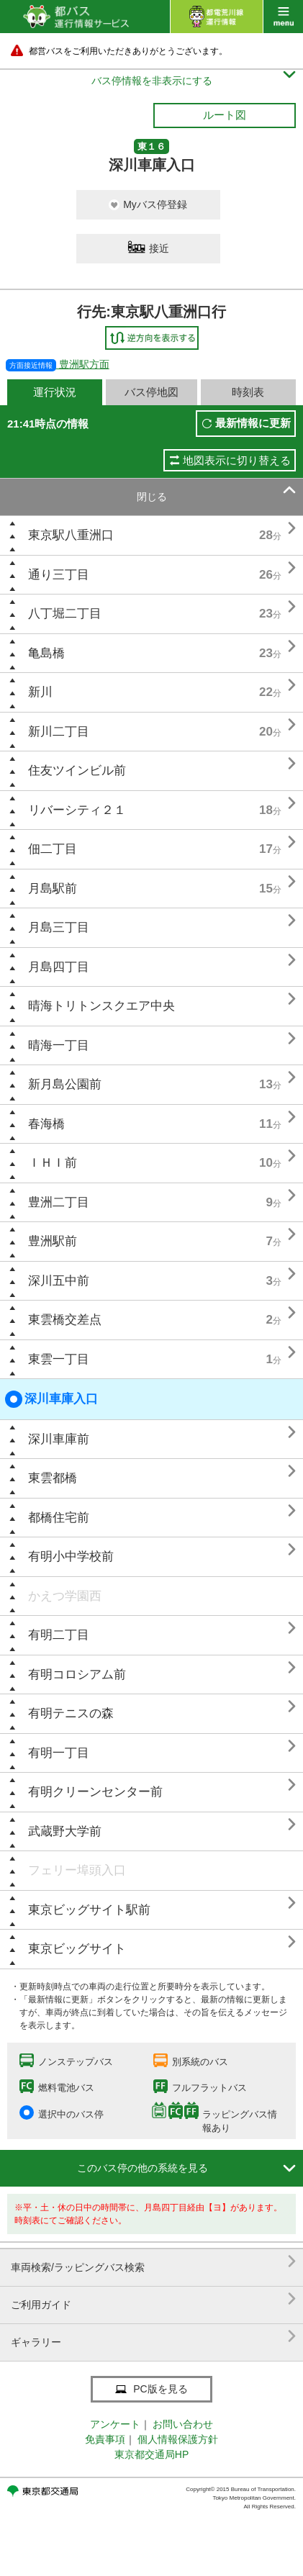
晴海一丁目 (58, 1045)
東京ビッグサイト (77, 1949)
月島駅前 (52, 888)
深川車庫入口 (51, 1399)
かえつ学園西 (64, 1596)
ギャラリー (153, 2336)
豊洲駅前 (52, 1241)
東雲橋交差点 (64, 1320)
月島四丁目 (58, 967)
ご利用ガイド (153, 2299)
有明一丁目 (58, 1753)
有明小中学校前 (71, 1556)
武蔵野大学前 (64, 1831)
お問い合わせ (183, 2424)
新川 (40, 692)
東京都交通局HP (151, 2454)
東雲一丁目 (58, 1359)
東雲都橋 (52, 1478)
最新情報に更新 (253, 423)
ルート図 (224, 115)
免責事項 (105, 2439)
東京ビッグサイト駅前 (89, 1910)
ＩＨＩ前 (52, 1163)
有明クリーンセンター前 (95, 1792)
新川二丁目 (58, 731)
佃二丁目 (52, 849)
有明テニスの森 (71, 1713)
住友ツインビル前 (77, 770)
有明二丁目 (58, 1635)
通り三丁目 (58, 575)
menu (283, 16)
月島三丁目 (58, 927)
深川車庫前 (58, 1439)
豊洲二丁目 (58, 1202)
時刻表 (248, 392)
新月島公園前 (64, 1084)
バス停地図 (151, 392)
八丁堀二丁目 (64, 613)
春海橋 (46, 1124)
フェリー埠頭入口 (77, 1870)
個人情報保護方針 (177, 2439)
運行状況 (54, 392)
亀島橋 (46, 653)
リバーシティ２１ (77, 810)
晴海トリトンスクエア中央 (101, 1006)
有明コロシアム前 (77, 1674)
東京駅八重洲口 (71, 535)
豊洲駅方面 (57, 364)
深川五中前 (58, 1281)
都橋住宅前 (58, 1517)
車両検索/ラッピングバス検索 (153, 2261)
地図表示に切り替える (237, 460)
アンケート (115, 2424)
